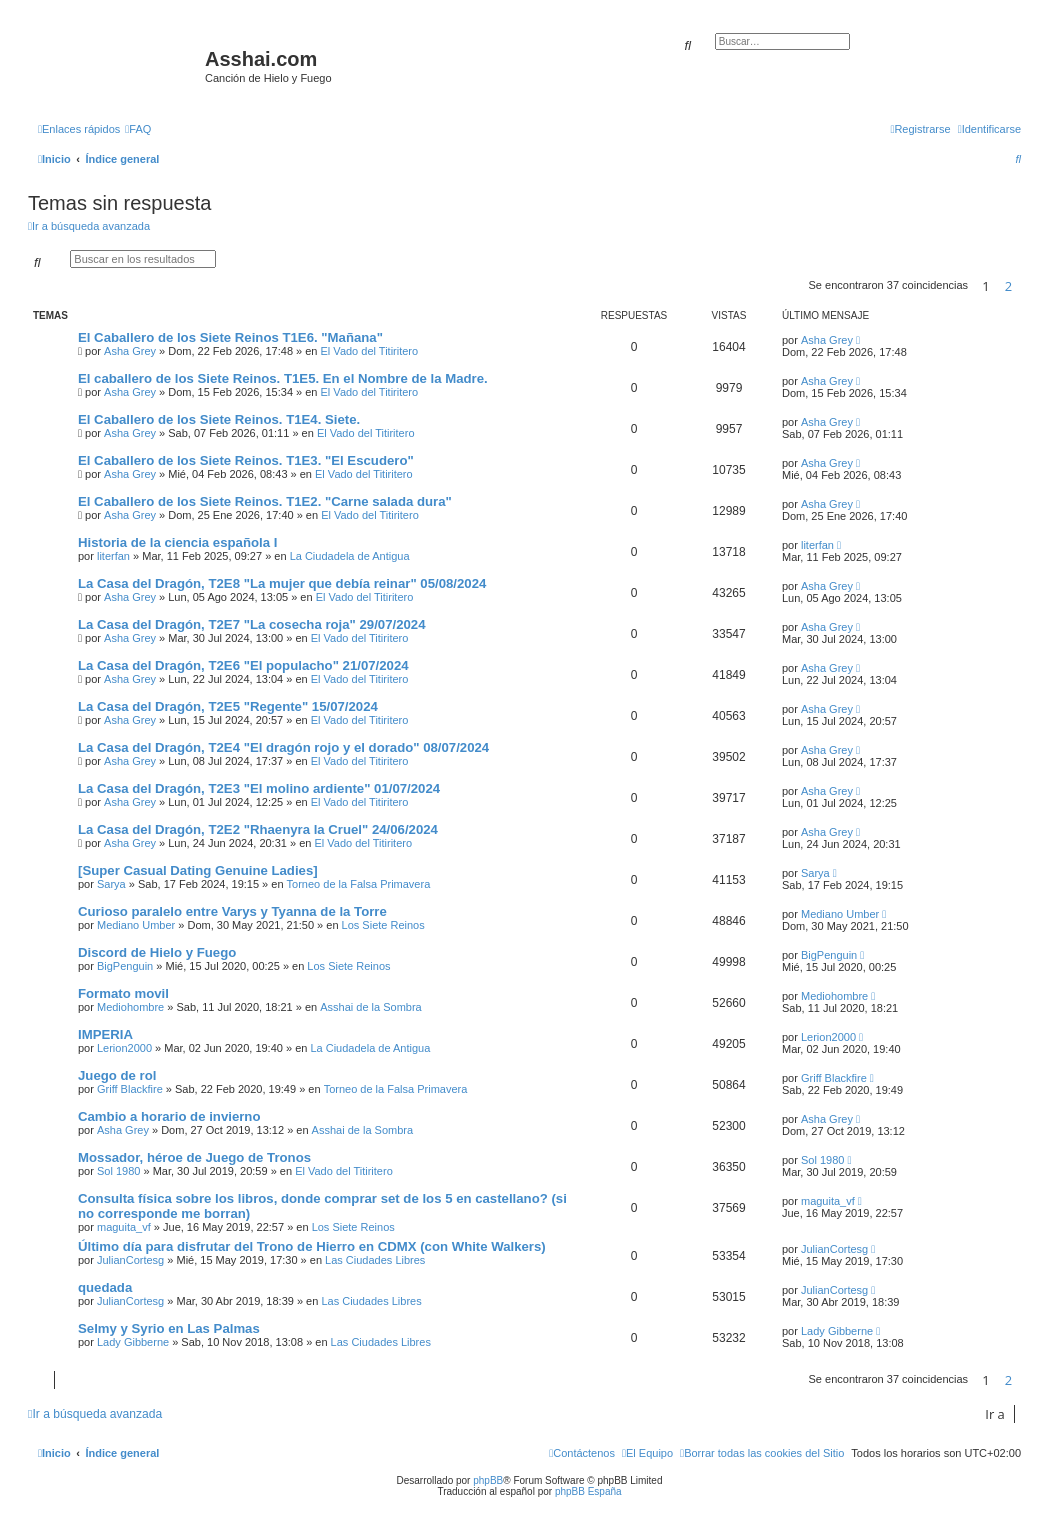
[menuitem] (138, 129)
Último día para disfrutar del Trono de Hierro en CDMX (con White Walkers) (312, 1246)
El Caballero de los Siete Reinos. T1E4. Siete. (219, 419)
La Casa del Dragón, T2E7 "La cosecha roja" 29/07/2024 (252, 624)
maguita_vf (124, 1227)
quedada (105, 1287)
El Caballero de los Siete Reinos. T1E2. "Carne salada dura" (265, 501)
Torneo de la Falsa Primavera (359, 884)
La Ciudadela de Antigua (350, 556)
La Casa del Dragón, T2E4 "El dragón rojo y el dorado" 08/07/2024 (283, 747)
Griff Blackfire (130, 1089)
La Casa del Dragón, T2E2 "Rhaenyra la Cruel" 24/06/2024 (258, 829)
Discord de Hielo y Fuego (157, 952)
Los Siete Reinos (383, 925)
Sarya (111, 884)
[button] (1026, 286)
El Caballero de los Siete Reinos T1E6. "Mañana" (230, 337)
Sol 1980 (118, 1171)
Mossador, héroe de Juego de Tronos (194, 1157)
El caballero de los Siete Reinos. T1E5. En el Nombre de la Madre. (283, 378)
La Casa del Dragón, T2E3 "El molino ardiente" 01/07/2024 (259, 788)
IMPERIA (105, 1034)
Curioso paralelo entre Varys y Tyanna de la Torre (232, 911)
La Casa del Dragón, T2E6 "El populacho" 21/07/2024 (243, 665)
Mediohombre (130, 1007)
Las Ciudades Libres (375, 1260)
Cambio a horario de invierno (169, 1116)
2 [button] (1008, 286)
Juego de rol (117, 1075)
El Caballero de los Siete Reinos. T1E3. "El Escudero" (246, 460)
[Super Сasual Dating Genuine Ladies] (198, 870)
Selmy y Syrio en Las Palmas (169, 1328)
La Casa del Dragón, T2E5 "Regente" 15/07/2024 (228, 706)
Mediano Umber (136, 925)
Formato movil (123, 993)
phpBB (488, 1480)
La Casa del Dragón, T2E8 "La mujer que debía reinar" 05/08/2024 (282, 583)
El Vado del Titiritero (370, 351)
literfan (113, 556)
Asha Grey (130, 351)
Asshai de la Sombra (371, 1007)
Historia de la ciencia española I (177, 542)
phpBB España (588, 1491)
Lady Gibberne (133, 1342)
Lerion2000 (124, 1048)
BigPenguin (125, 966)
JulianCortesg (130, 1260)
